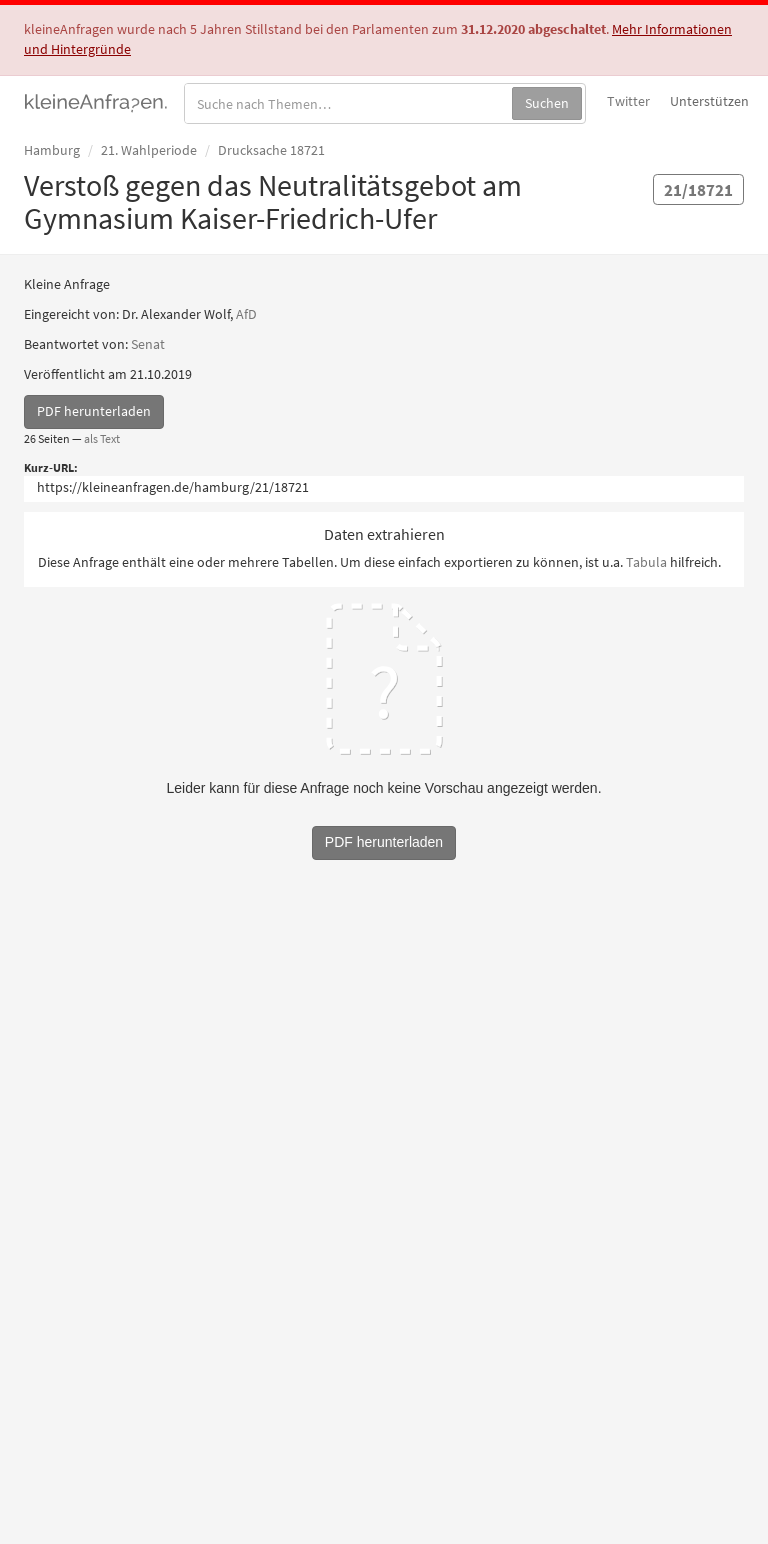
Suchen (547, 103)
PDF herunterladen (94, 411)
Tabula (646, 562)
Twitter (628, 101)
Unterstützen (709, 101)
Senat (148, 344)
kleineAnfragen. (96, 101)
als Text (102, 438)
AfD (246, 314)
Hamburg (52, 150)
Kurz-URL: (51, 467)
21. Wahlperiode (149, 150)
